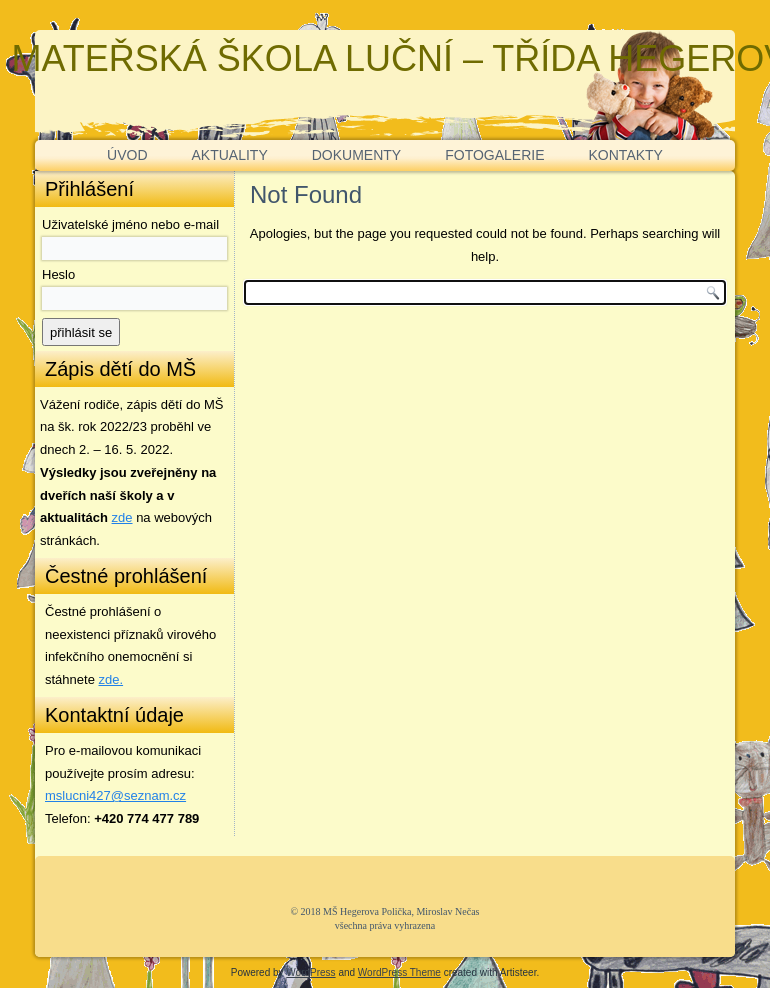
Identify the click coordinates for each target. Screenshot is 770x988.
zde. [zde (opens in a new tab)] (111, 679)
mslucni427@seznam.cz (115, 795)
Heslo (58, 274)
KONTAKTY (626, 155)
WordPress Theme (399, 972)
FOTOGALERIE (494, 155)
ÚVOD (127, 155)
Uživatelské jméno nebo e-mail (130, 224)
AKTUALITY (230, 155)
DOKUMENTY (356, 155)
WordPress (310, 972)
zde (122, 517)
